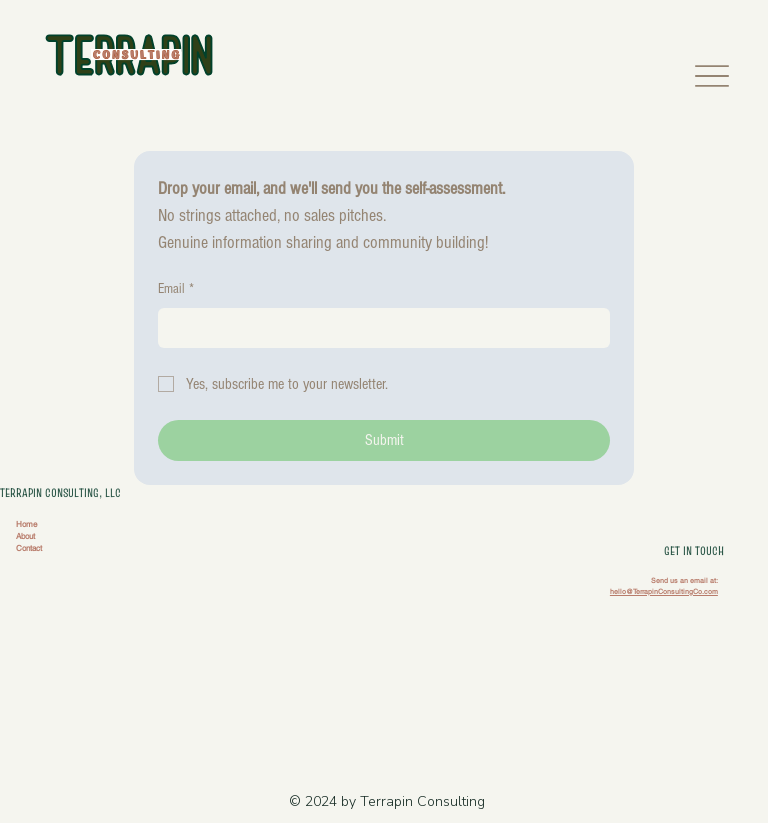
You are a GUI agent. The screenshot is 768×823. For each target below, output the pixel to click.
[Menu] (712, 75)
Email (176, 290)
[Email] (378, 328)
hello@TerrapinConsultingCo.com (664, 591)
